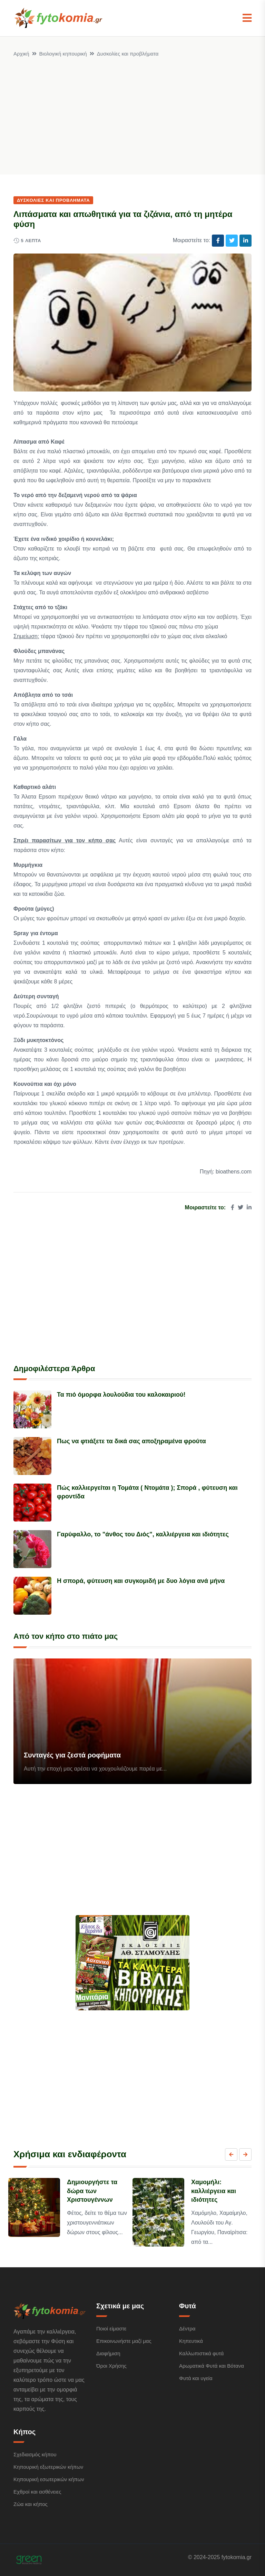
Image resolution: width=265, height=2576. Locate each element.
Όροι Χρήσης (111, 2366)
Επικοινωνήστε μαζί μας (123, 2341)
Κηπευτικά (191, 2341)
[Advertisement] (132, 110)
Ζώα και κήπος (30, 2504)
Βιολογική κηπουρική (63, 54)
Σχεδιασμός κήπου (34, 2454)
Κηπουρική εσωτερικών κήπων (48, 2479)
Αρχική (21, 54)
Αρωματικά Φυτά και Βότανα (211, 2366)
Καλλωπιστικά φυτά (201, 2353)
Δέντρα (187, 2328)
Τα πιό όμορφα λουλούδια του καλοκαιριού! (121, 1394)
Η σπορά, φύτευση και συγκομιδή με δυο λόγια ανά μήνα (141, 1580)
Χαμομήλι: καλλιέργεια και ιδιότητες (213, 2191)
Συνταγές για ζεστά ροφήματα (72, 1755)
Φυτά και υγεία (196, 2378)
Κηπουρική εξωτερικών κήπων (48, 2467)
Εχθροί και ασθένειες (37, 2492)
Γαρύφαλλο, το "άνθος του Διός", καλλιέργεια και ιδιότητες (143, 1534)
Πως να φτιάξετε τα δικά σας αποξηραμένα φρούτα (131, 1441)
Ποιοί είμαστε (111, 2328)
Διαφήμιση (108, 2353)
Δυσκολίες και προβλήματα (128, 54)
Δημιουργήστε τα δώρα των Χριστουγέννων (92, 2191)
